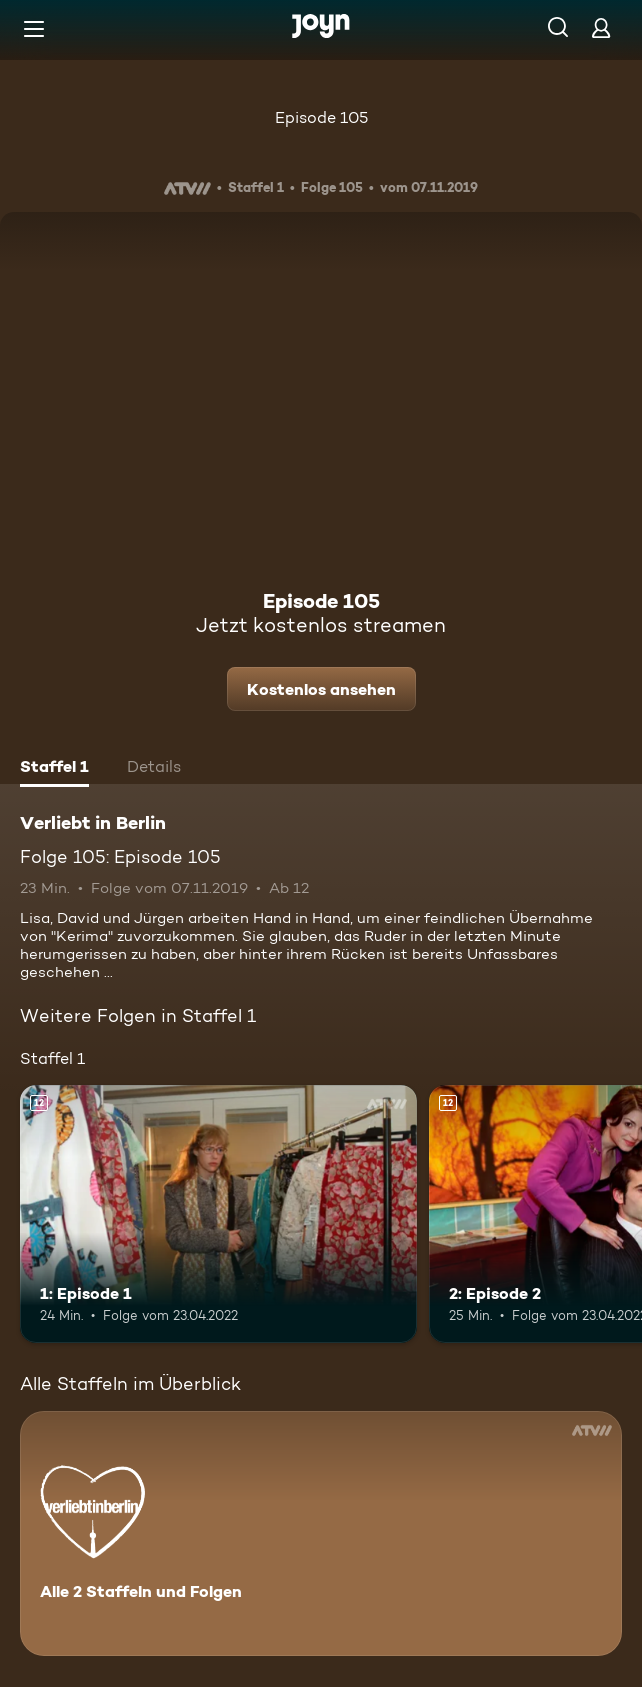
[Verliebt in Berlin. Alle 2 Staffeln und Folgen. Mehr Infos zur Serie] (321, 1533)
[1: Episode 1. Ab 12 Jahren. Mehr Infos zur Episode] (218, 1214)
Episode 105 (321, 117)
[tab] (54, 769)
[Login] (601, 27)
